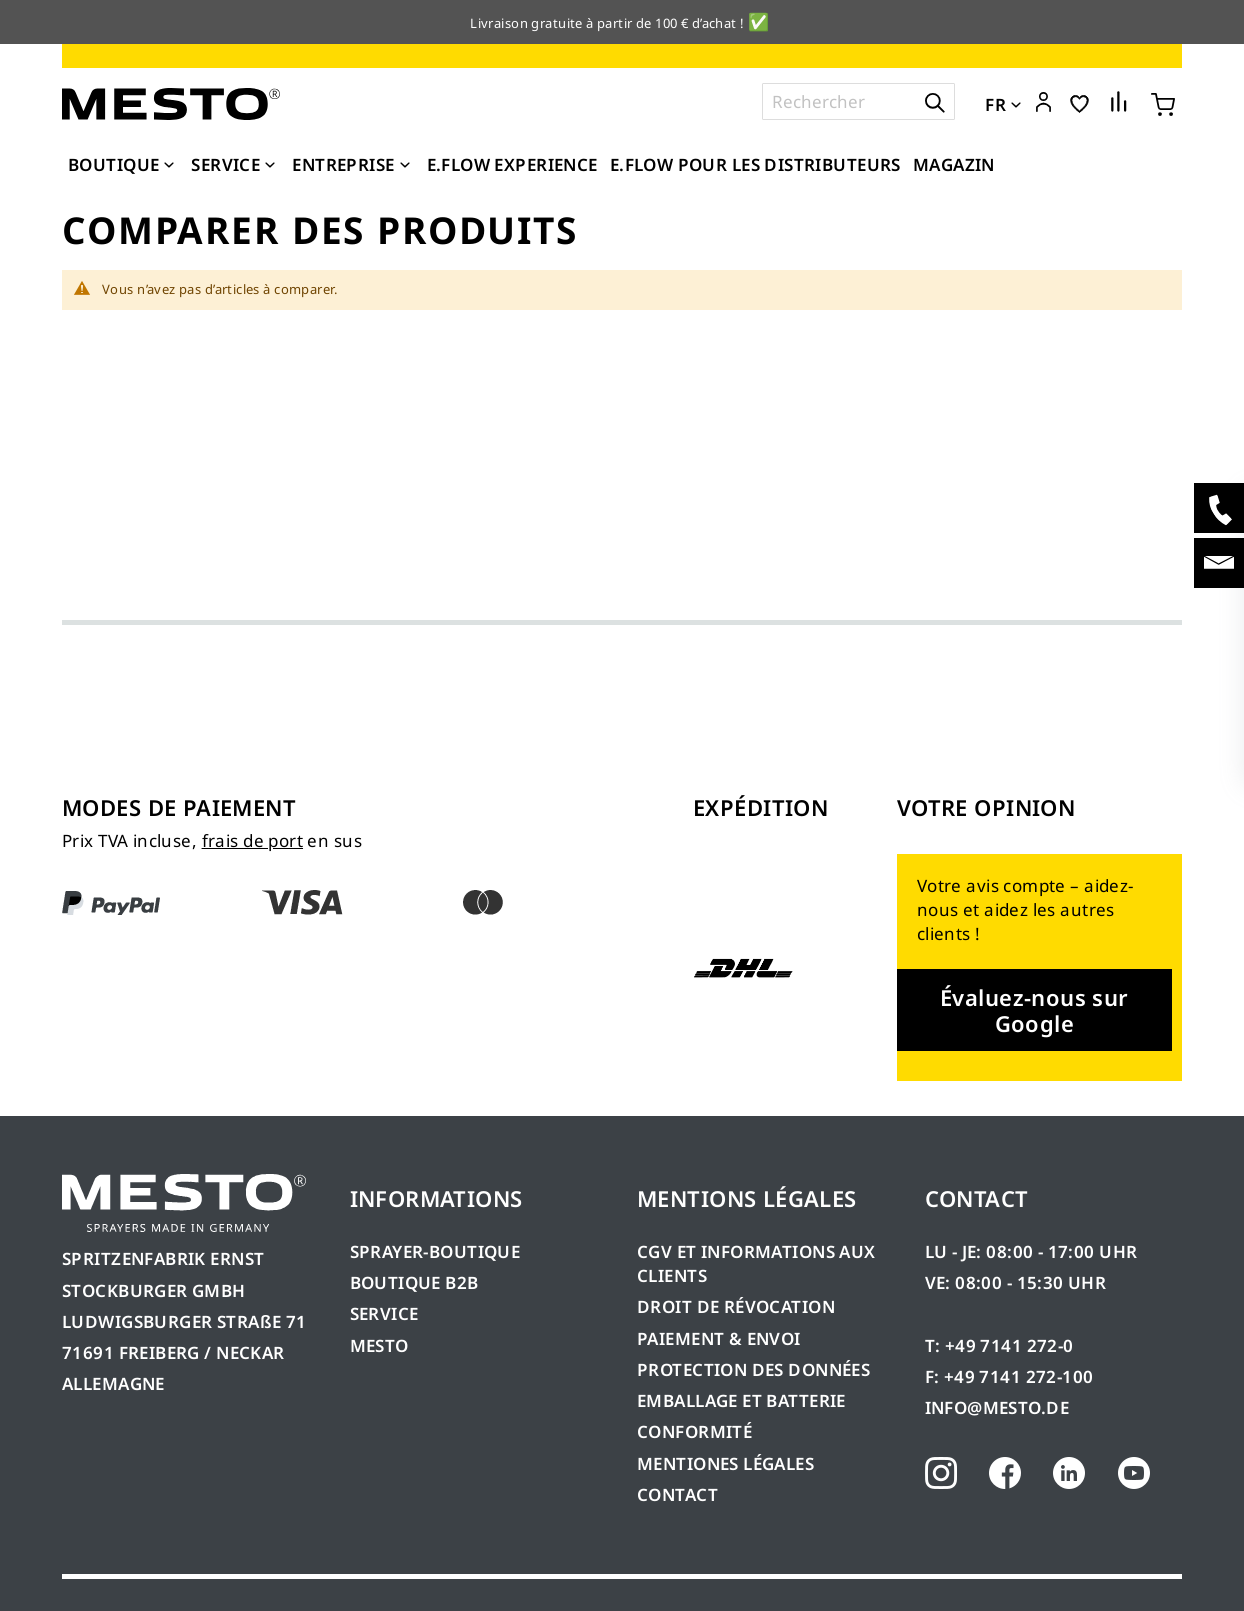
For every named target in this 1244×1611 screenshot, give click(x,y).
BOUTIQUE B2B (414, 1282)
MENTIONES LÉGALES (725, 1463)
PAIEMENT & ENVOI (719, 1338)
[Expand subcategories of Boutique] (169, 166)
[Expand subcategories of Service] (270, 166)
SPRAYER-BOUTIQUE (435, 1251)
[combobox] (858, 101)
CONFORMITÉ (694, 1431)
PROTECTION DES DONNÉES (753, 1369)
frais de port (252, 840)
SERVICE (384, 1313)
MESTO (379, 1345)
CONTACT (677, 1494)
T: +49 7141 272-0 (999, 1345)
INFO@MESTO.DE (997, 1407)
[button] (1043, 103)
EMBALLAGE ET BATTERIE (741, 1400)
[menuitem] (123, 165)
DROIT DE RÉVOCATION (736, 1306)
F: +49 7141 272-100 (1009, 1376)
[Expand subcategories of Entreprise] (405, 166)
